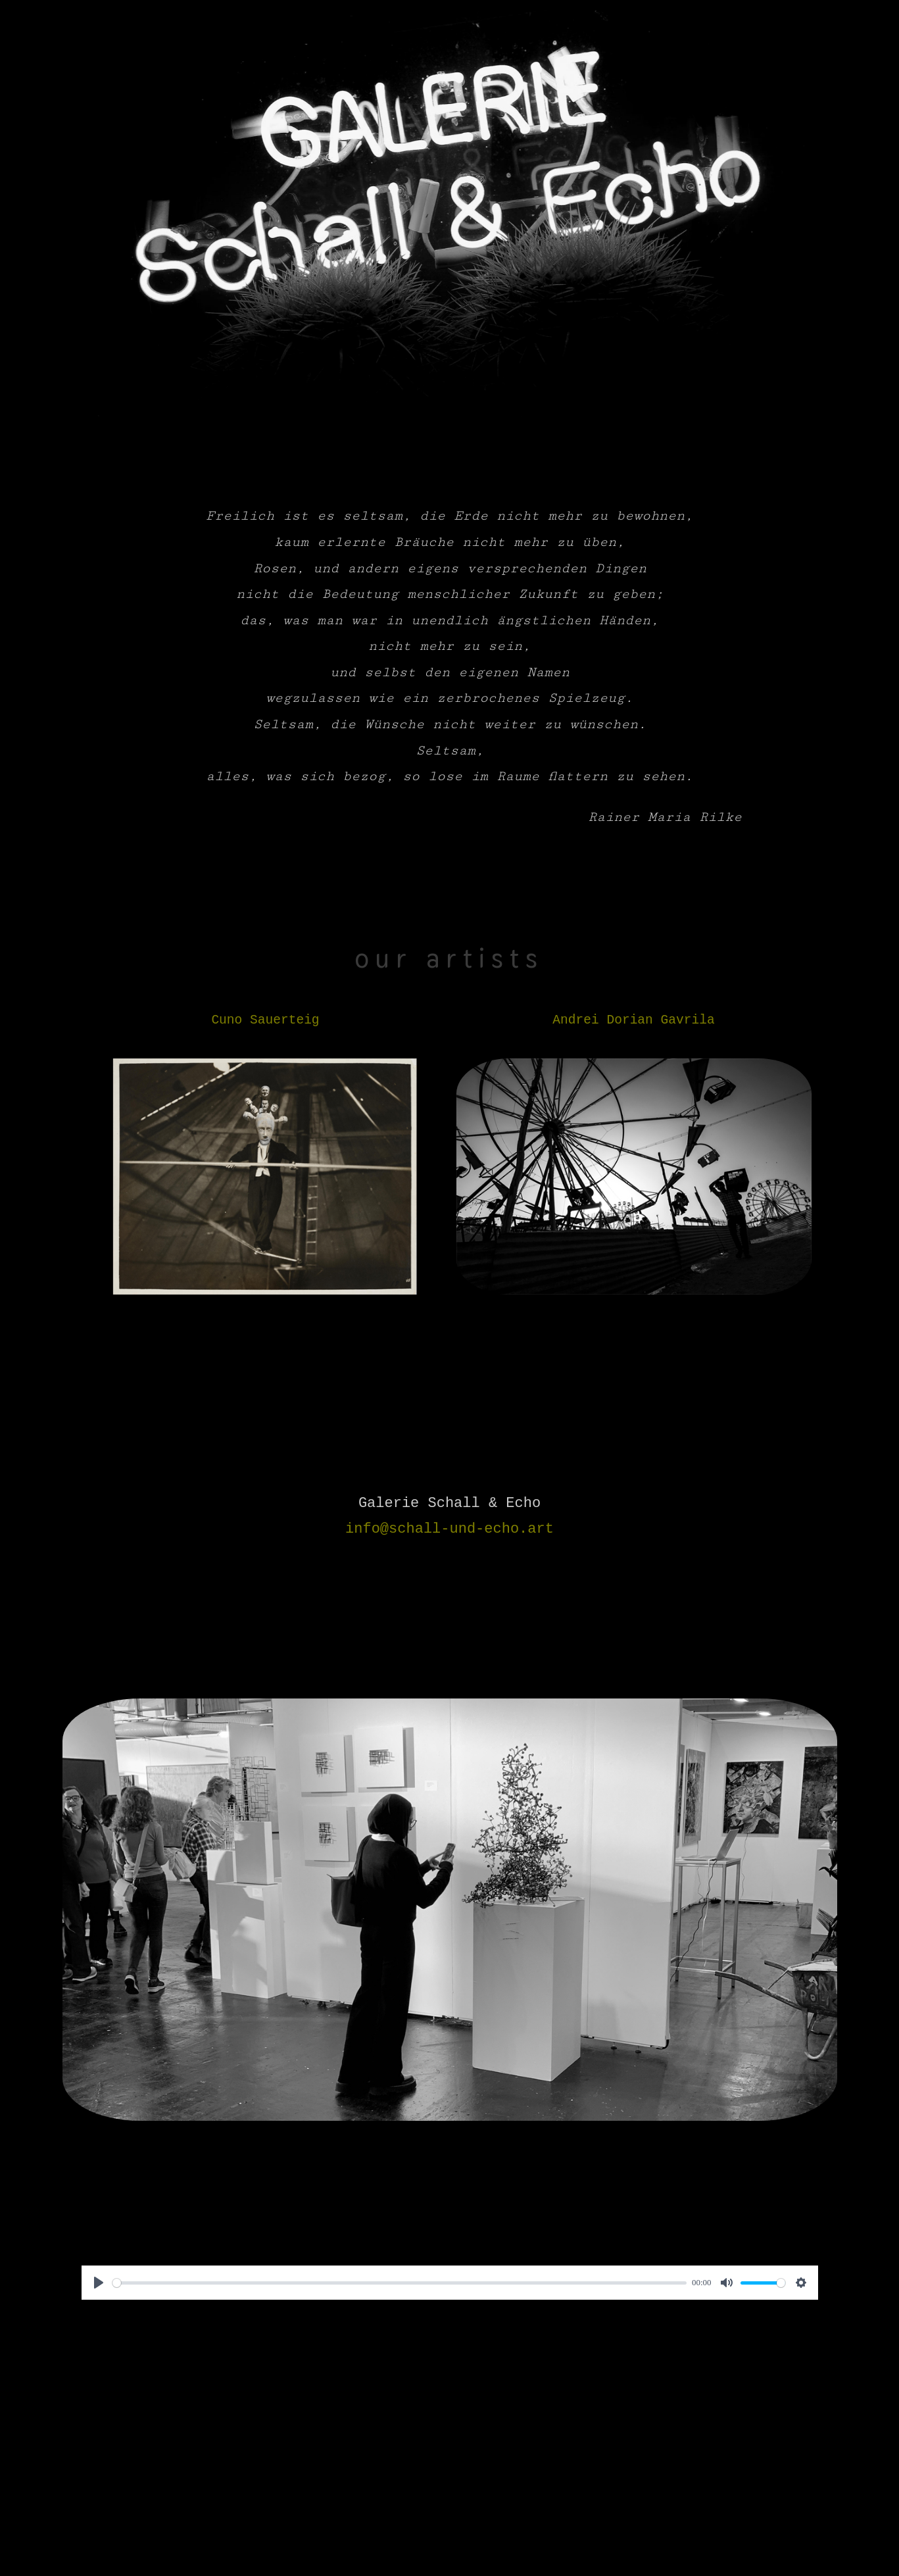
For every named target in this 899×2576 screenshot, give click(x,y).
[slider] (399, 2283)
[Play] (98, 2282)
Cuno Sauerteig (265, 1020)
